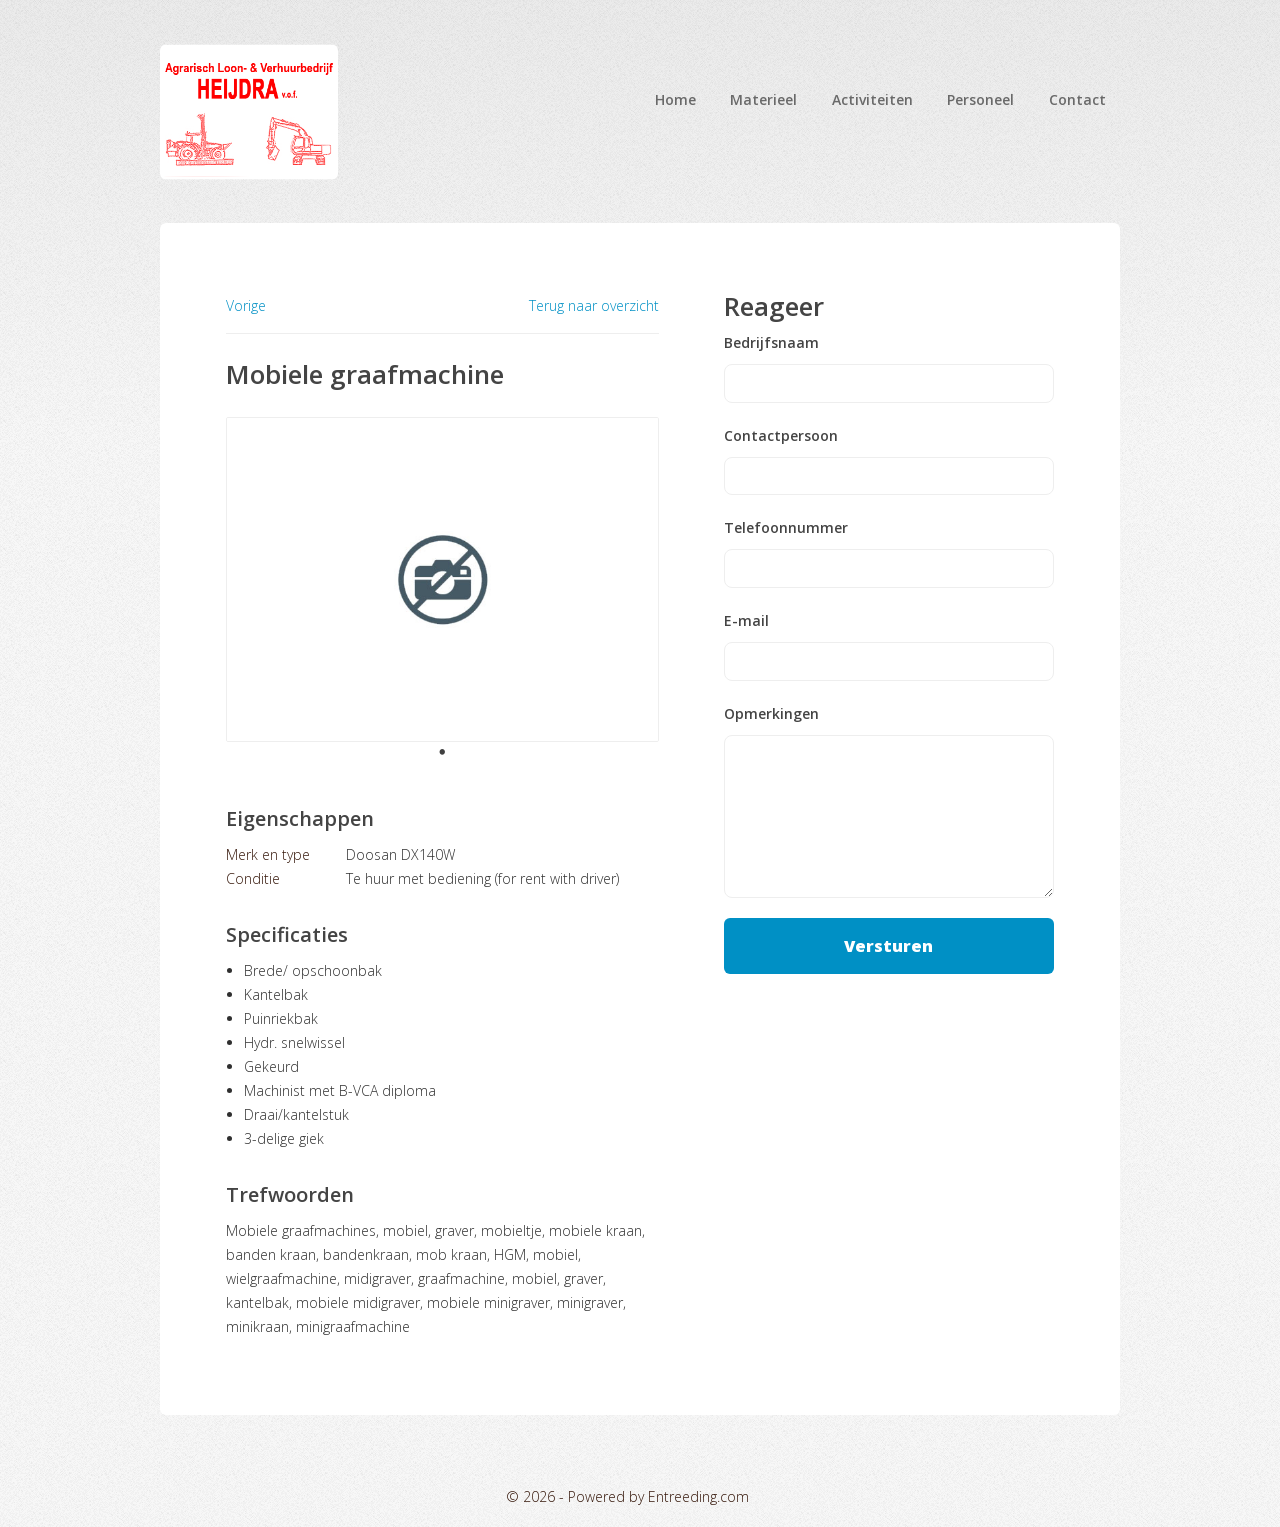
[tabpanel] (442, 579)
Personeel (980, 99)
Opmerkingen (771, 714)
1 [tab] (442, 752)
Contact (1077, 99)
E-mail (746, 621)
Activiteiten (872, 99)
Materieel (763, 99)
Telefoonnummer (786, 528)
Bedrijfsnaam (771, 343)
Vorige (246, 305)
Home (675, 99)
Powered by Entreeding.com (658, 1496)
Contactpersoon (781, 436)
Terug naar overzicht (594, 306)
